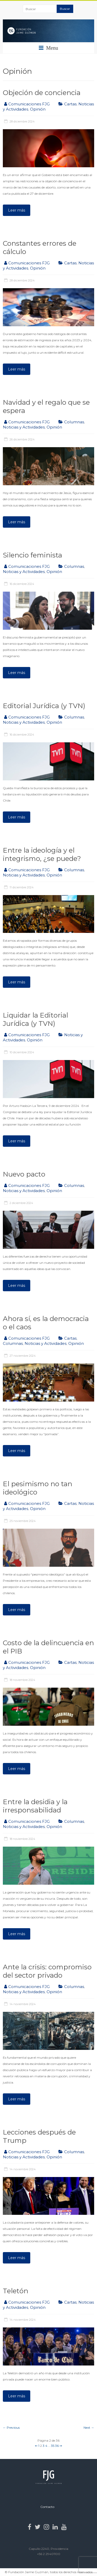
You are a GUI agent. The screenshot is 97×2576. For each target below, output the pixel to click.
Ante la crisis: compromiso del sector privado (47, 1971)
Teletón (15, 2291)
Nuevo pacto (24, 1174)
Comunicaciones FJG (29, 103)
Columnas (74, 421)
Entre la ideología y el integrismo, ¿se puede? (42, 854)
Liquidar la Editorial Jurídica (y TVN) (35, 1019)
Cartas (70, 103)
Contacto (47, 2507)
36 (57, 2446)
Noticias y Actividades (24, 427)
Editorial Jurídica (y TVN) (44, 706)
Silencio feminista (32, 555)
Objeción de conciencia (41, 93)
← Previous (11, 2427)
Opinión (38, 109)
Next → (89, 2427)
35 (52, 2446)
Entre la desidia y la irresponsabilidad (35, 1806)
